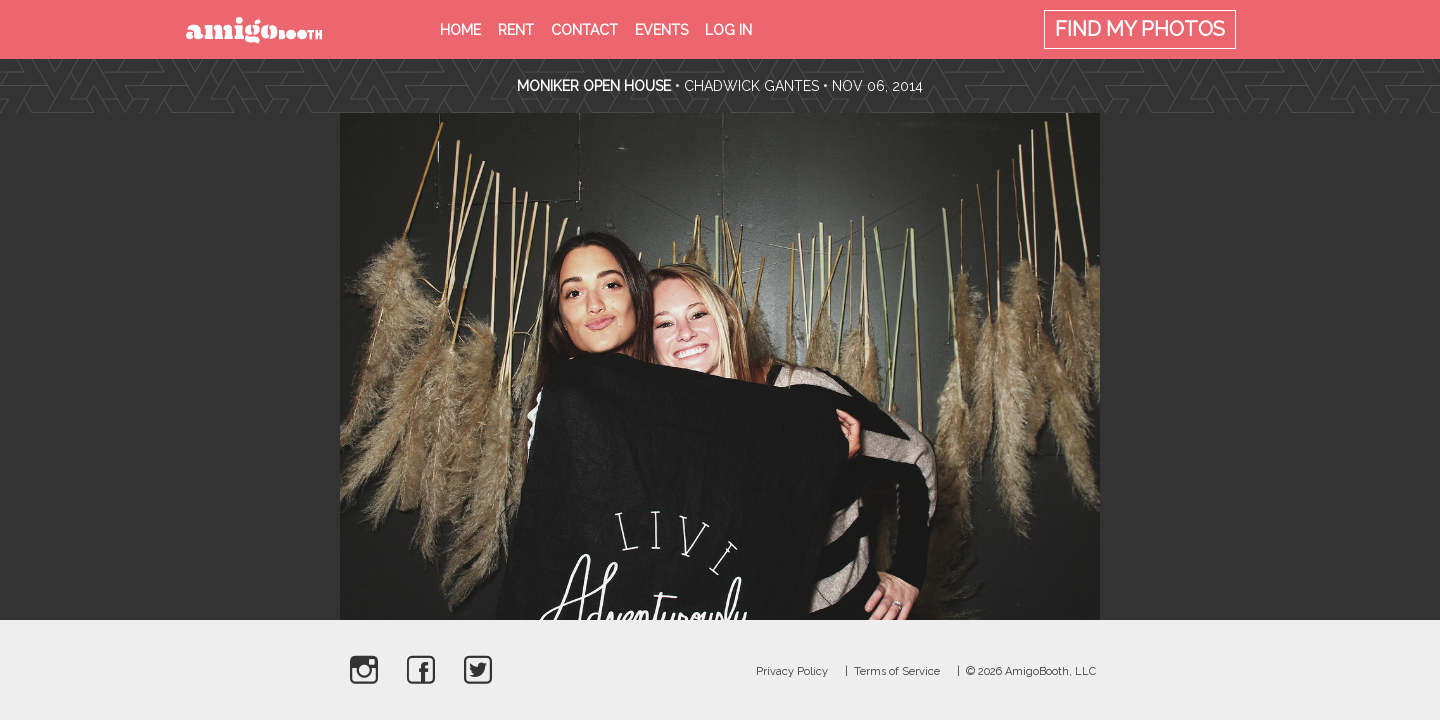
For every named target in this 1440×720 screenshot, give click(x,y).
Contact (584, 30)
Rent (516, 30)
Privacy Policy (792, 671)
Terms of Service (897, 671)
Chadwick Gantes (751, 86)
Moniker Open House (594, 86)
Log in (728, 30)
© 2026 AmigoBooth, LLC (1031, 671)
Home (460, 30)
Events (661, 30)
